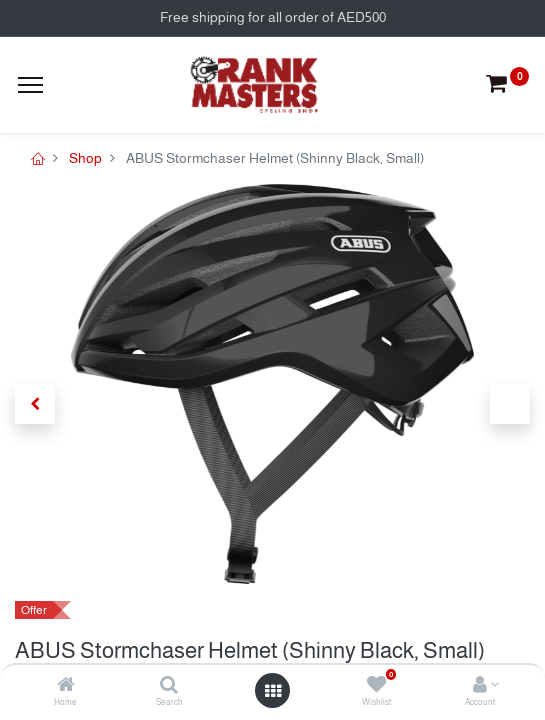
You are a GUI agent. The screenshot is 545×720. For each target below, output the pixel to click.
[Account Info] (480, 686)
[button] (35, 404)
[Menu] (30, 85)
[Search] (169, 686)
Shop (85, 158)
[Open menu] (273, 691)
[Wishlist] (376, 686)
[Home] (66, 686)
